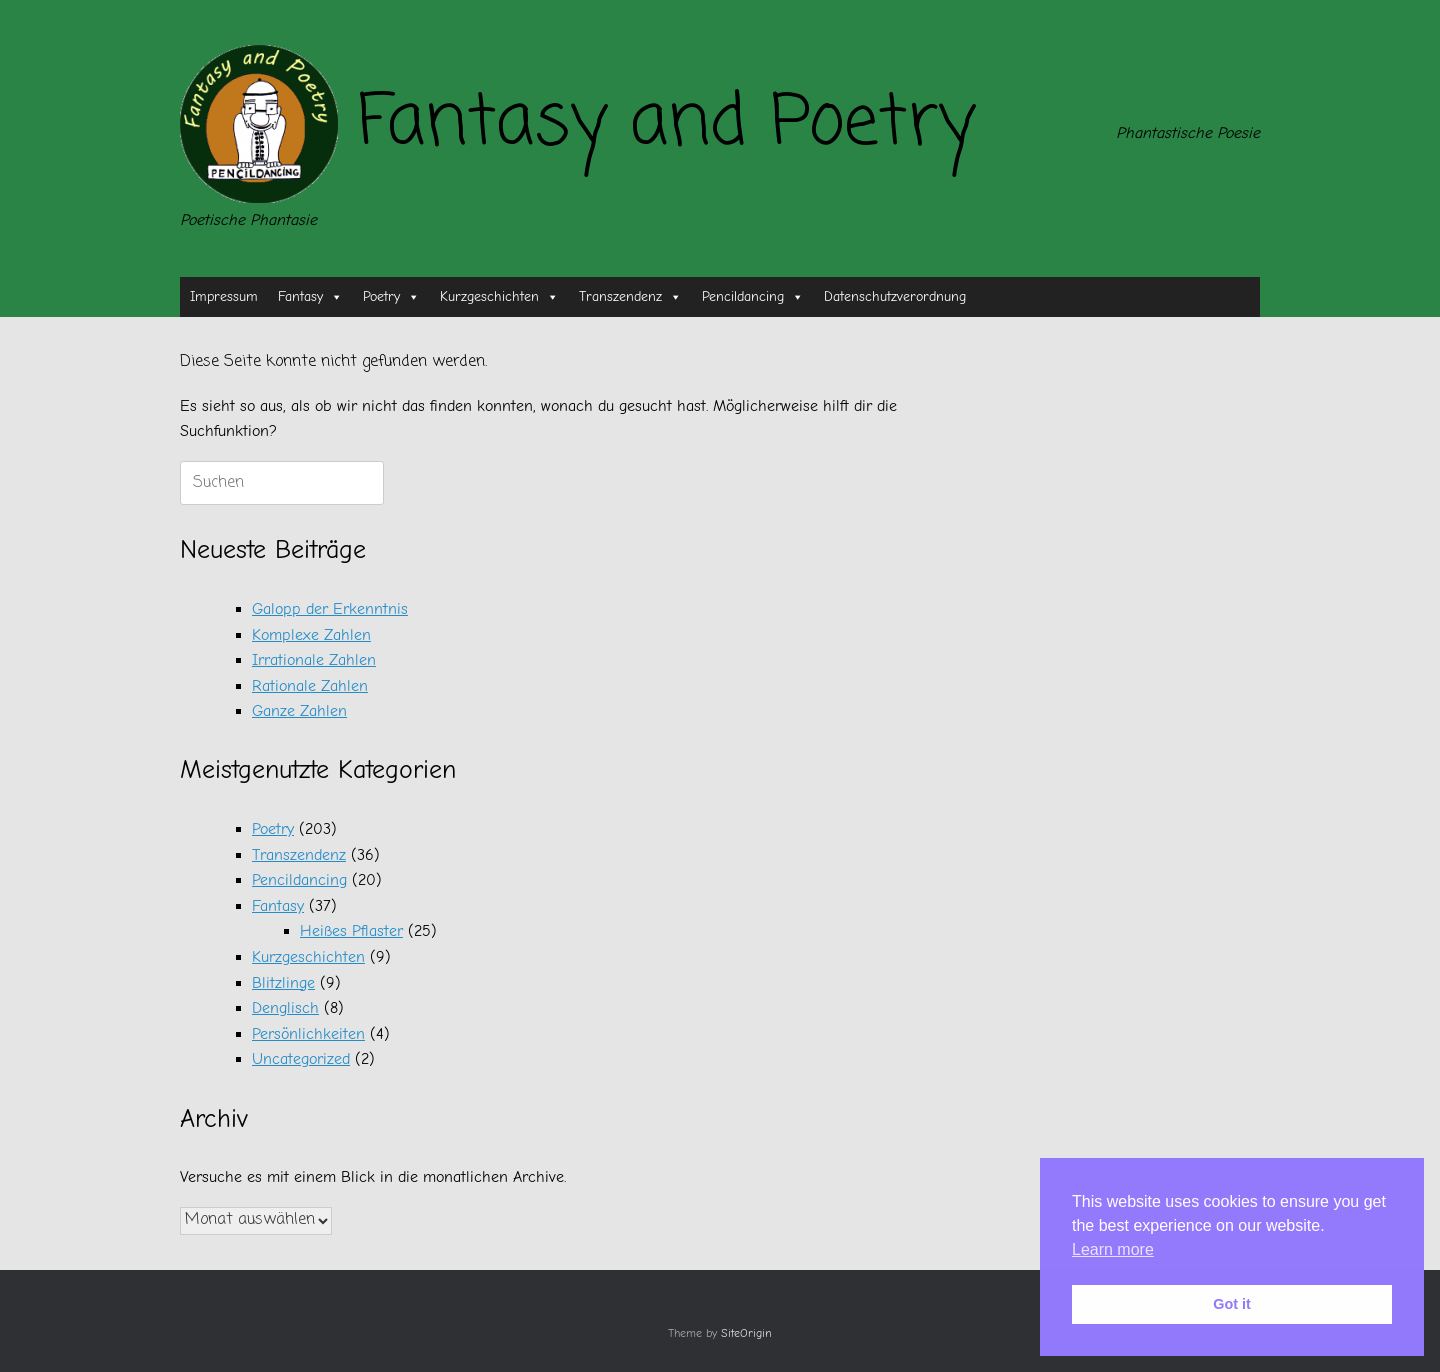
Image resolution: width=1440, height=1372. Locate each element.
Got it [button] (1232, 1304)
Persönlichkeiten (308, 1034)
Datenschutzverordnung (895, 296)
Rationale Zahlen (310, 686)
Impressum (224, 296)
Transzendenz (630, 297)
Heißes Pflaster (351, 931)
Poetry (391, 297)
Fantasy (310, 297)
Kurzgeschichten (499, 297)
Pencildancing (753, 297)
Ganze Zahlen (299, 711)
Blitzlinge (283, 983)
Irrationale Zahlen (314, 660)
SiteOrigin (746, 1333)
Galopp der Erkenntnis (330, 609)
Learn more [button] (1113, 1249)
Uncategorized (301, 1059)
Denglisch (285, 1008)
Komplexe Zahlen (311, 635)
